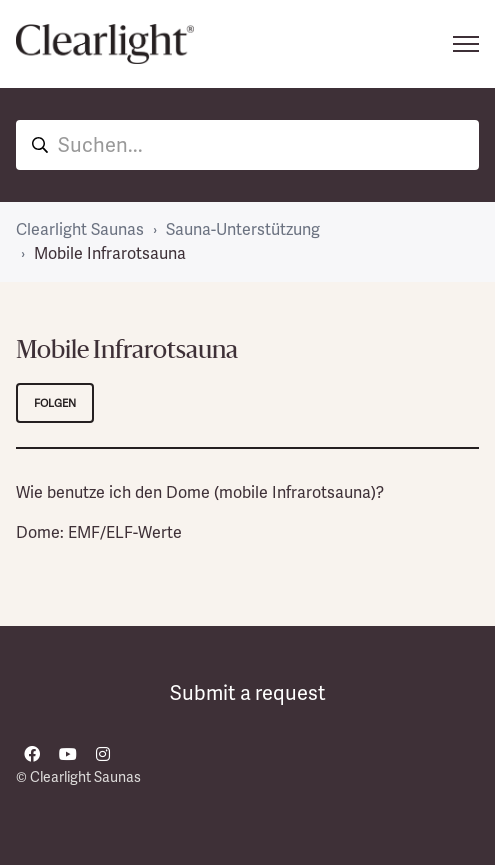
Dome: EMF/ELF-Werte (99, 532)
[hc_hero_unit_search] (247, 145)
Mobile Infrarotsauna (110, 253)
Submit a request (248, 693)
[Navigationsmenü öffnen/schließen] (466, 44)
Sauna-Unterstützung (243, 229)
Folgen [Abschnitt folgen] (55, 403)
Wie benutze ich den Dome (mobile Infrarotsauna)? (200, 492)
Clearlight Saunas (80, 229)
